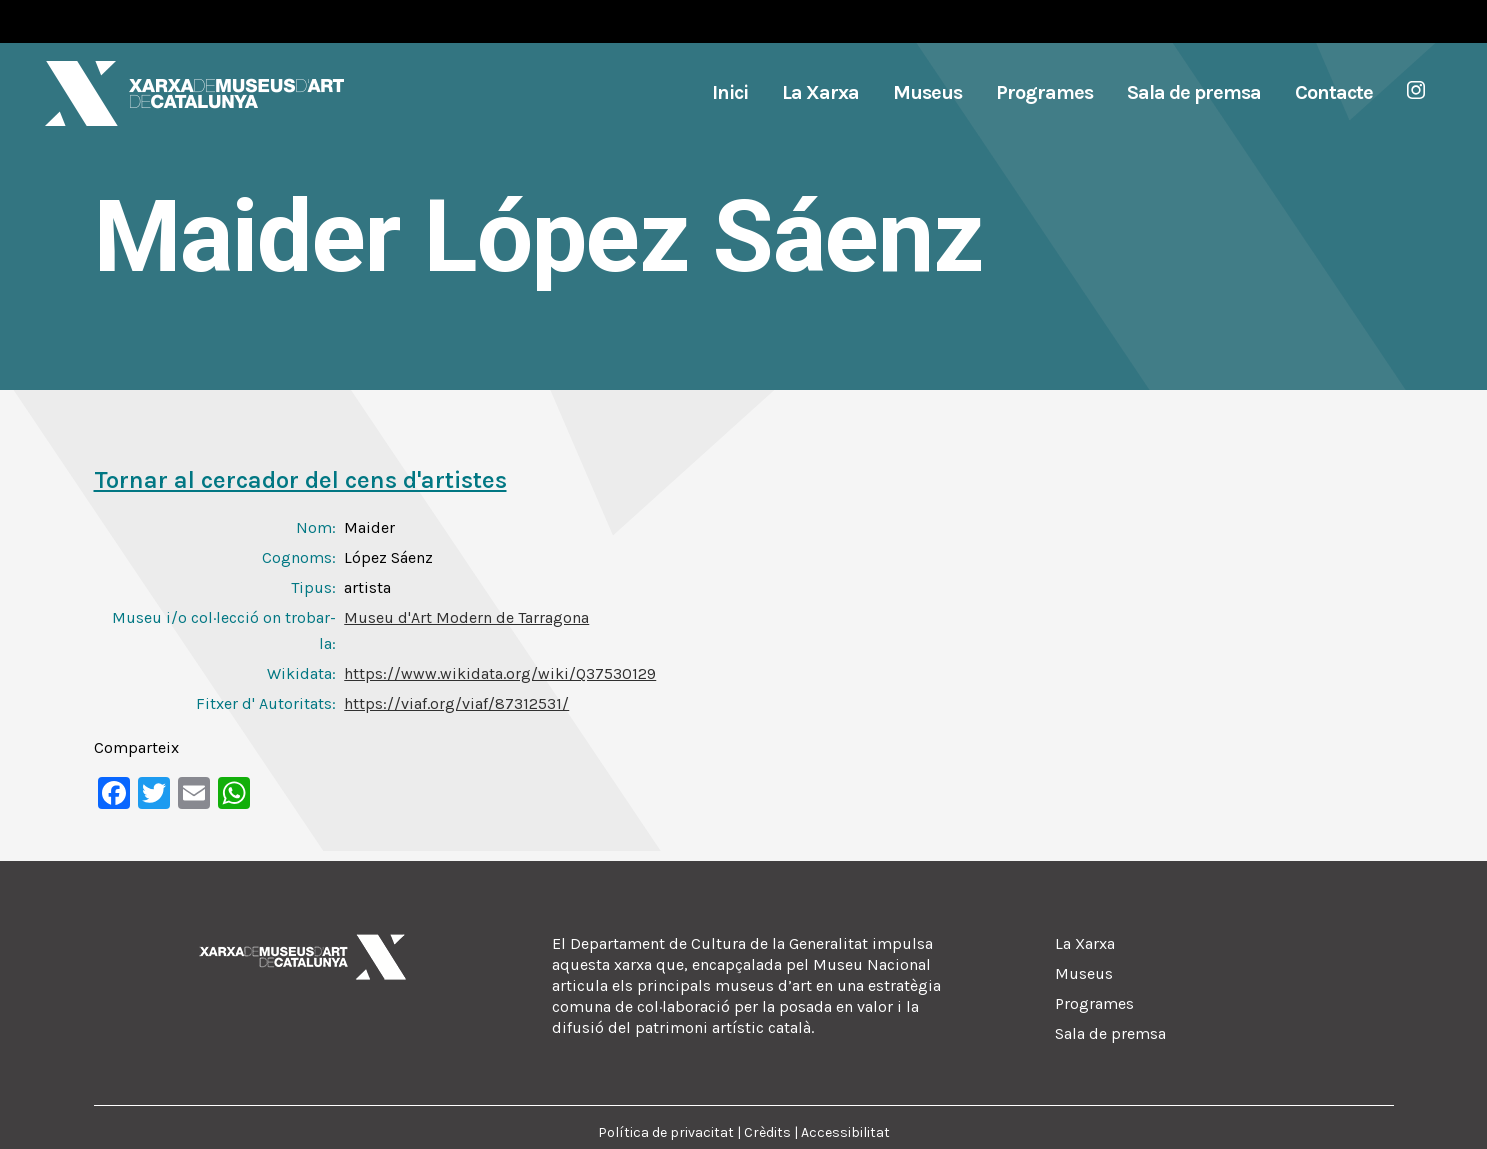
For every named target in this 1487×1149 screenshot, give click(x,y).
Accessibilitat (845, 1132)
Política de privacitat (666, 1132)
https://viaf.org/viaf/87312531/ (456, 703)
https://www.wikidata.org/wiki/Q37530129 (500, 673)
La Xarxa (1085, 943)
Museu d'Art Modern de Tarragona (466, 617)
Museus (1084, 973)
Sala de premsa (1110, 1033)
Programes (1094, 1003)
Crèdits (767, 1132)
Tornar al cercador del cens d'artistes (300, 480)
